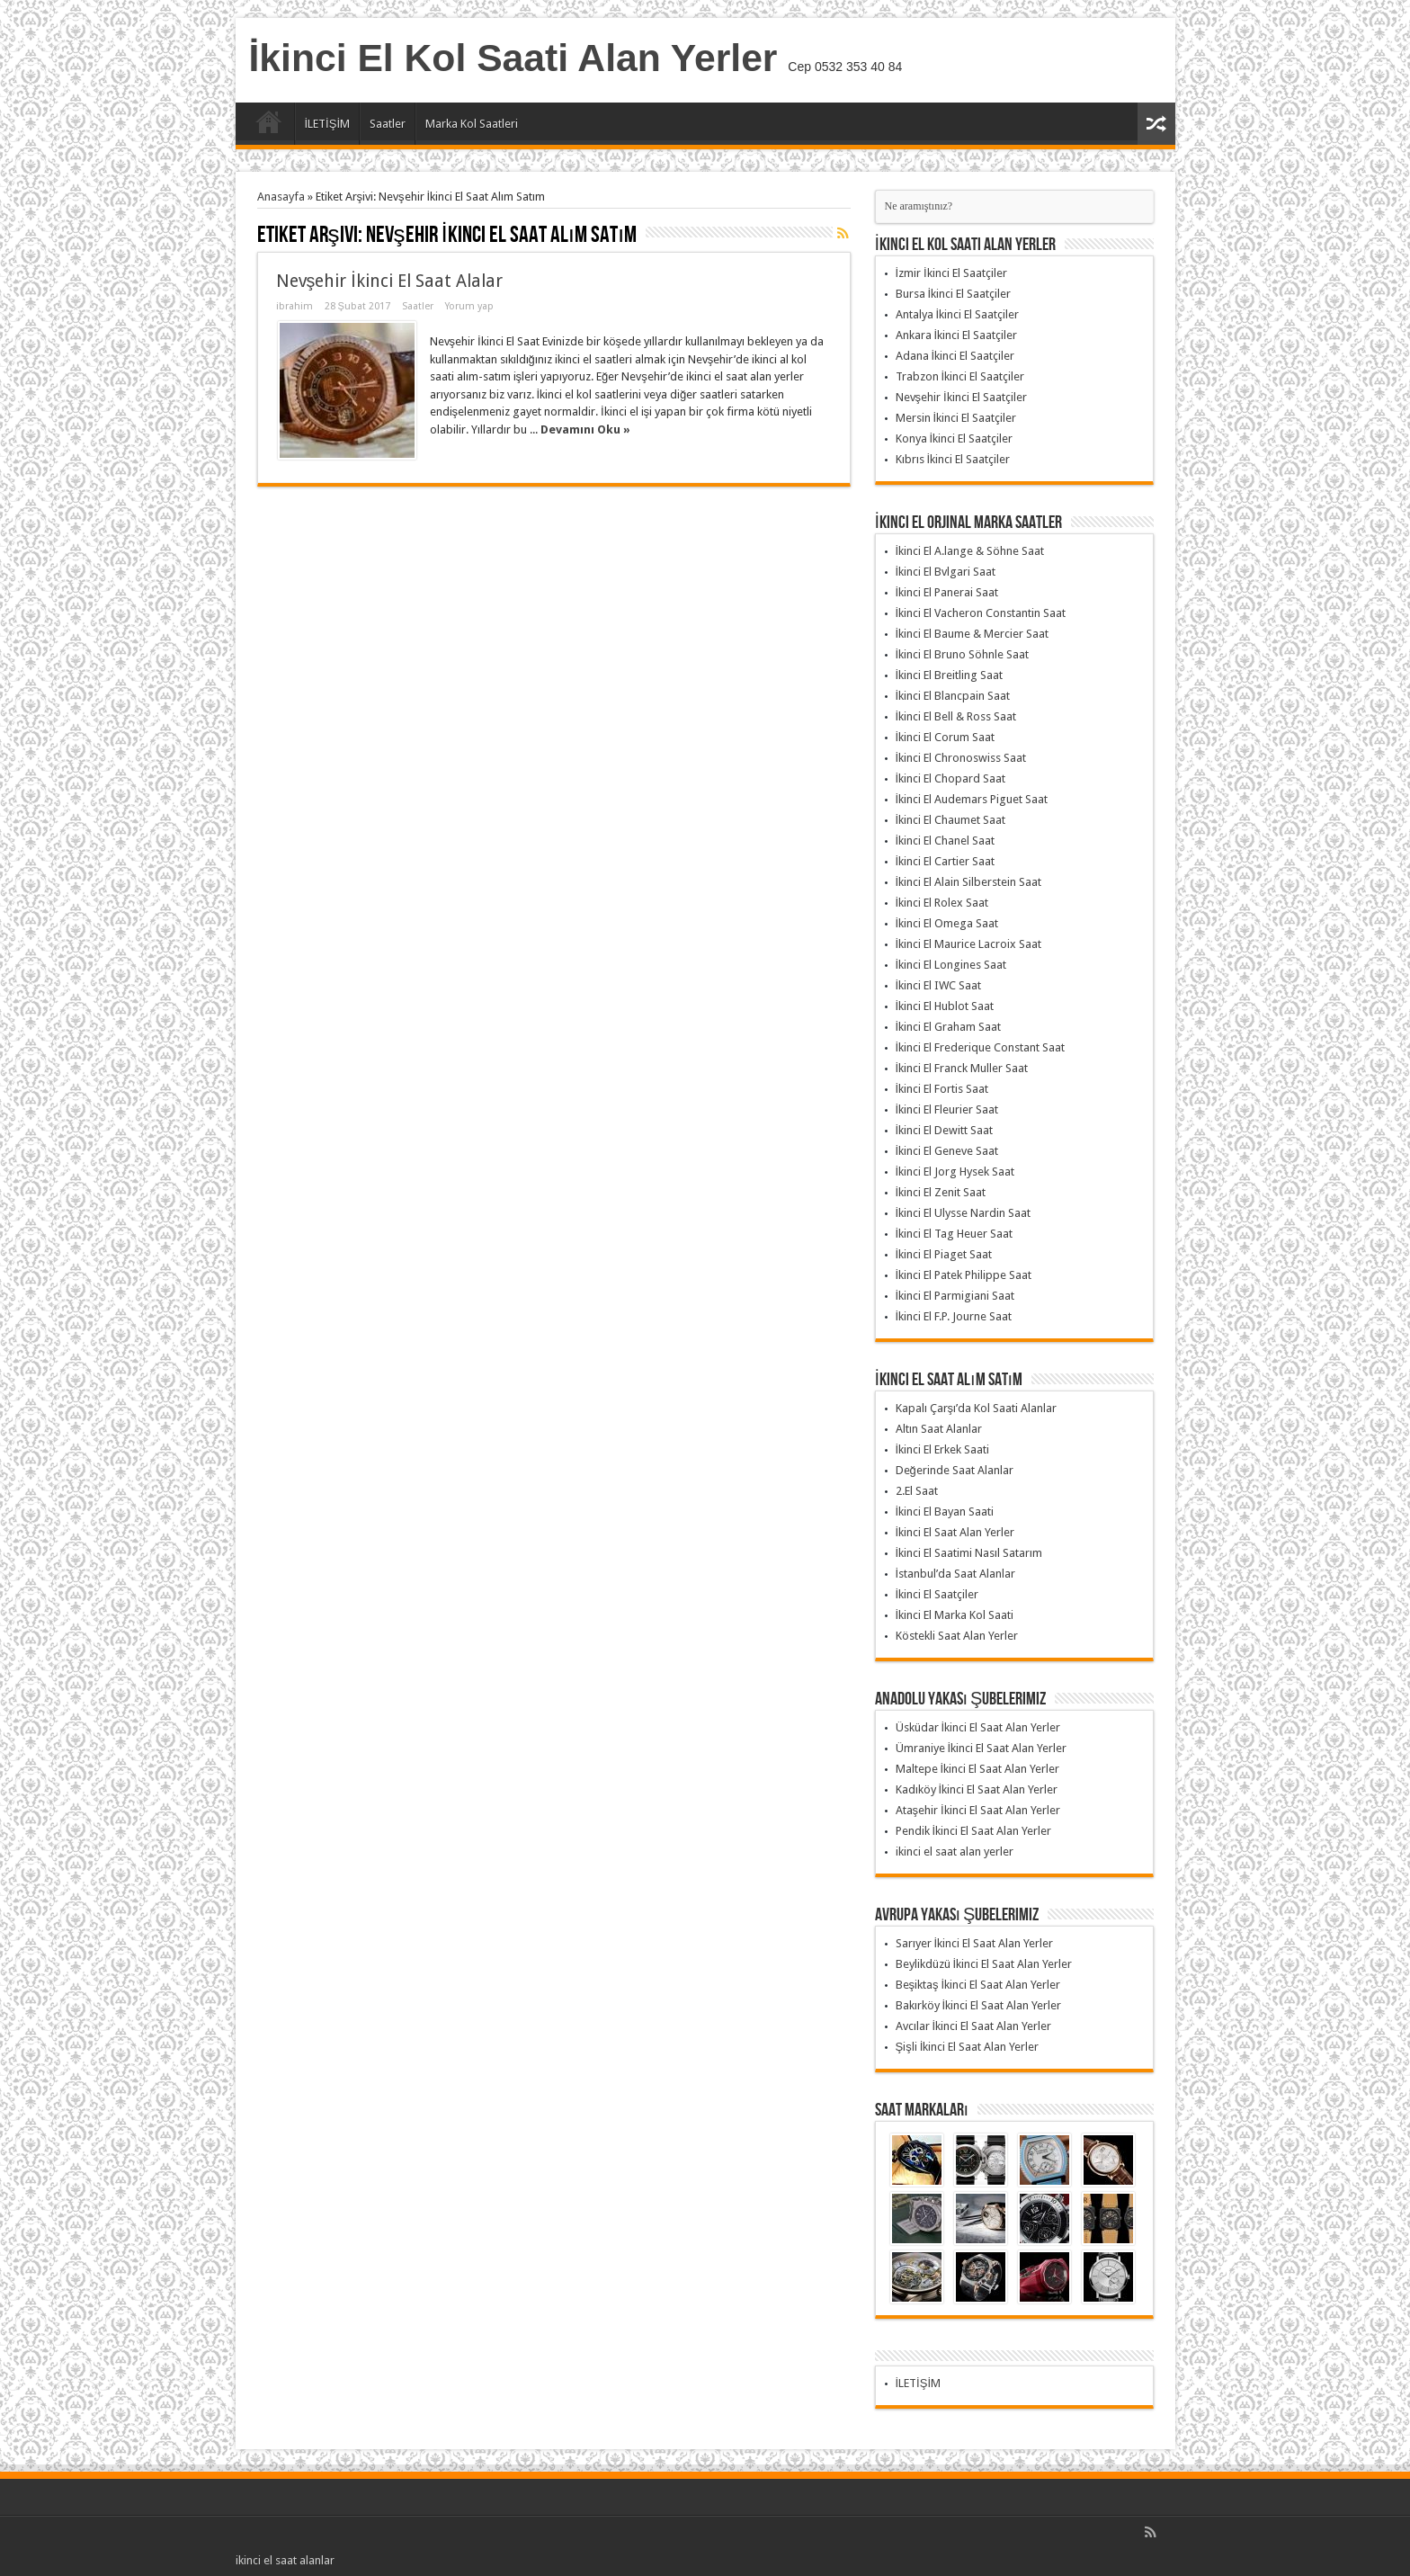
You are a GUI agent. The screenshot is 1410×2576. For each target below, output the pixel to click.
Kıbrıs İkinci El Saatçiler (953, 459)
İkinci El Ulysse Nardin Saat (963, 1213)
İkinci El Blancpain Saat (953, 695)
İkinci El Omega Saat (947, 923)
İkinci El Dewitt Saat (945, 1130)
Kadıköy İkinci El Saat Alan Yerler (977, 1789)
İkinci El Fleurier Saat (947, 1109)
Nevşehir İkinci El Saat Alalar (389, 281)
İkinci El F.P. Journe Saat (954, 1316)
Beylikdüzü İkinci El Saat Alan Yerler (984, 1964)
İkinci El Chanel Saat (945, 840)
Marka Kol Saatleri (471, 123)
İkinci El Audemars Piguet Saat (972, 799)
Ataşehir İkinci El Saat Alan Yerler (978, 1810)
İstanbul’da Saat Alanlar (956, 1573)
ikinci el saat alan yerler (954, 1851)
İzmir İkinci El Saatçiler (951, 273)
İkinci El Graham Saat (949, 1026)
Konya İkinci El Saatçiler (954, 438)
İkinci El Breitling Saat (950, 675)
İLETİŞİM (328, 123)
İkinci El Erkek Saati (943, 1449)
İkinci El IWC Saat (939, 985)
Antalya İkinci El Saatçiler (958, 314)
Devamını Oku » (585, 429)
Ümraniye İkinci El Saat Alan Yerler (981, 1748)
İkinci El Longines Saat (951, 964)
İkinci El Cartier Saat (945, 861)
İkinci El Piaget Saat (944, 1254)
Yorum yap (469, 306)
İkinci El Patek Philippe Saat (964, 1275)
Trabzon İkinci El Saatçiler (960, 376)
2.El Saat (917, 1491)
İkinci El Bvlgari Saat (946, 571)
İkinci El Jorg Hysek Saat (955, 1171)
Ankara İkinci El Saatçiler (957, 335)
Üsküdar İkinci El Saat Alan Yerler (978, 1727)
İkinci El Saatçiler (937, 1594)
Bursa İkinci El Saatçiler (954, 293)
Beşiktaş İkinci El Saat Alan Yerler (978, 1984)
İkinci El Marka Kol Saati (955, 1615)
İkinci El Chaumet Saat (951, 820)
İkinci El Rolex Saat (942, 902)
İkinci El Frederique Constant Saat (981, 1047)
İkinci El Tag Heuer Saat (954, 1233)
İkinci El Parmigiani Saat (955, 1295)
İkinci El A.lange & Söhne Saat (970, 551)
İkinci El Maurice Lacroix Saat (969, 944)
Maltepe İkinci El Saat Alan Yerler (978, 1768)
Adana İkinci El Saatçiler (955, 355)
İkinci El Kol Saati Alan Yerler (513, 57)
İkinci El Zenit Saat (941, 1192)
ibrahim (294, 306)
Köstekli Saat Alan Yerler (957, 1635)
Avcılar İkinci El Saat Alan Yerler (974, 2026)
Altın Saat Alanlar (939, 1429)
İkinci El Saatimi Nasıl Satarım (969, 1553)
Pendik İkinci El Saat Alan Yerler (974, 1831)
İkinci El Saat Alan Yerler (955, 1532)
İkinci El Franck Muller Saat (962, 1068)
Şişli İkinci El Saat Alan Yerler (968, 2046)
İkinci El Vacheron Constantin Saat (981, 613)
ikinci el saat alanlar (285, 2560)
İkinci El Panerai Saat (947, 592)
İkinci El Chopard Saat (951, 778)
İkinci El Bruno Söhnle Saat (963, 654)
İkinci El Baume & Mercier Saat (972, 633)
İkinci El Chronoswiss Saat (961, 758)
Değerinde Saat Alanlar (954, 1470)
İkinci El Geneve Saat (947, 1151)
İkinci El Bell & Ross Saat (956, 716)
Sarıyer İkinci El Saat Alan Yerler (975, 1943)
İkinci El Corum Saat (945, 737)
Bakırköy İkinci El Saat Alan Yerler (979, 2005)
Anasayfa (269, 126)
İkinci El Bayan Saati (945, 1511)
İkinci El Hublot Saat (945, 1006)
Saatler (388, 123)
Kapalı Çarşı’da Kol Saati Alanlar (977, 1408)
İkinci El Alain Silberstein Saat (969, 882)
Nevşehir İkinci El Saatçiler (961, 397)
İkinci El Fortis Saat (942, 1089)
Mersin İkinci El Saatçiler (956, 418)
